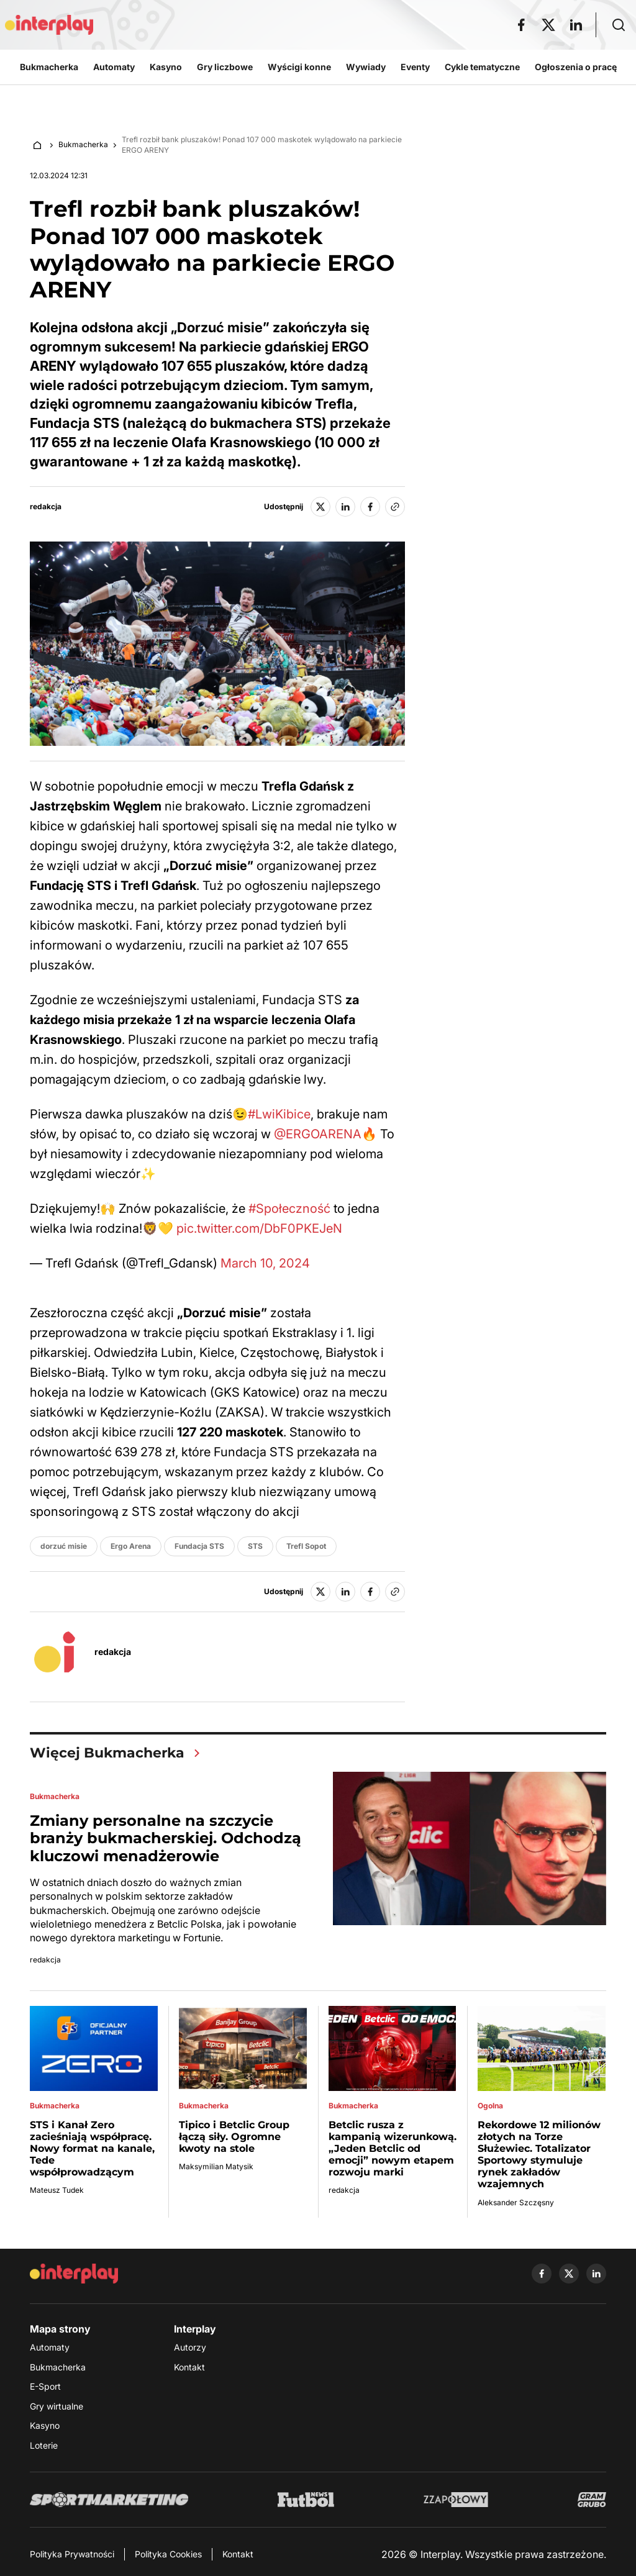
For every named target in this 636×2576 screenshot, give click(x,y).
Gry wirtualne (56, 2406)
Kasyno (45, 2425)
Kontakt (189, 2367)
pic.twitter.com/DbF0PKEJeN (259, 1228)
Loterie (44, 2445)
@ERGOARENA (317, 1134)
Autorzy (190, 2347)
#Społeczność (289, 1208)
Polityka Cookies (168, 2554)
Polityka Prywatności (72, 2554)
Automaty (50, 2347)
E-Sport (45, 2386)
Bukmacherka (83, 144)
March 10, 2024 (265, 1263)
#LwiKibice (279, 1114)
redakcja (45, 506)
